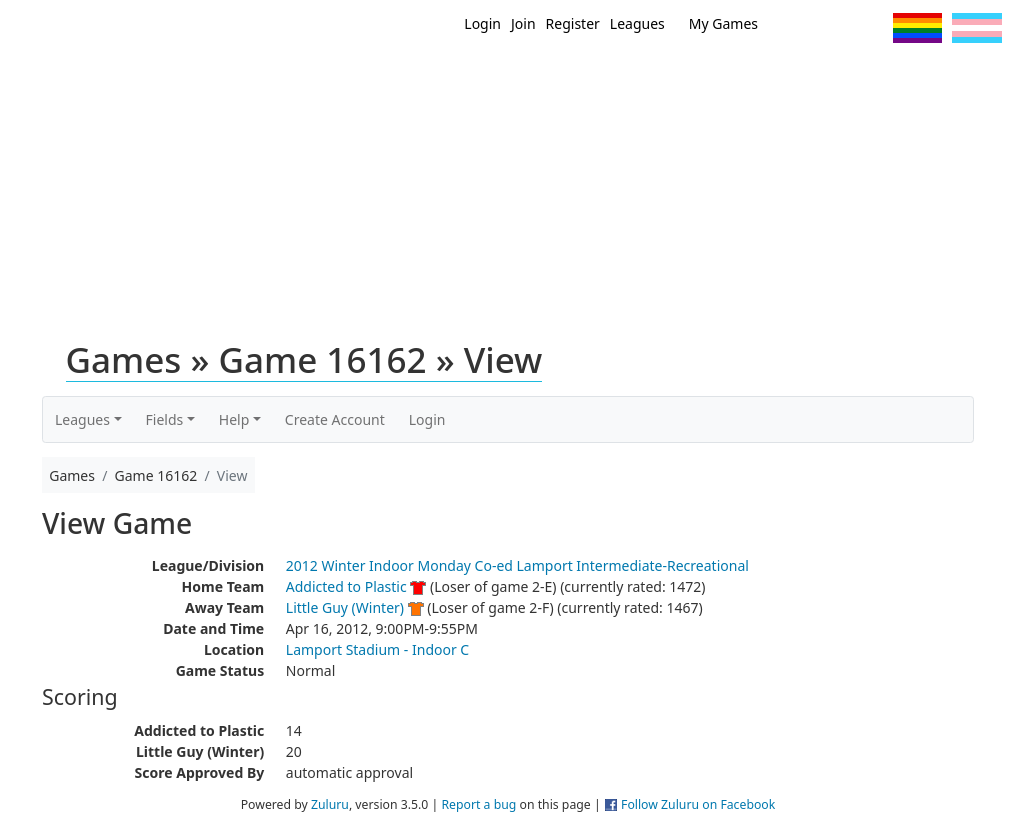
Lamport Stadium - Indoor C (377, 649)
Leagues (637, 23)
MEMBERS (618, 78)
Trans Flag (977, 28)
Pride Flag (917, 28)
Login (482, 23)
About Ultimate (859, 78)
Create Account (335, 419)
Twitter (795, 28)
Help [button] (234, 419)
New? (546, 78)
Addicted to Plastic (346, 586)
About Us (971, 78)
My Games (723, 23)
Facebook (832, 28)
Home (487, 78)
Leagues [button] (82, 419)
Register (573, 23)
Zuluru (330, 804)
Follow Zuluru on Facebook (698, 804)
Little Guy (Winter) (345, 607)
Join (523, 23)
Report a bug (478, 804)
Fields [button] (165, 419)
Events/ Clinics (727, 78)
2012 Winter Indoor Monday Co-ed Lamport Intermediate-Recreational (517, 565)
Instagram (869, 28)
